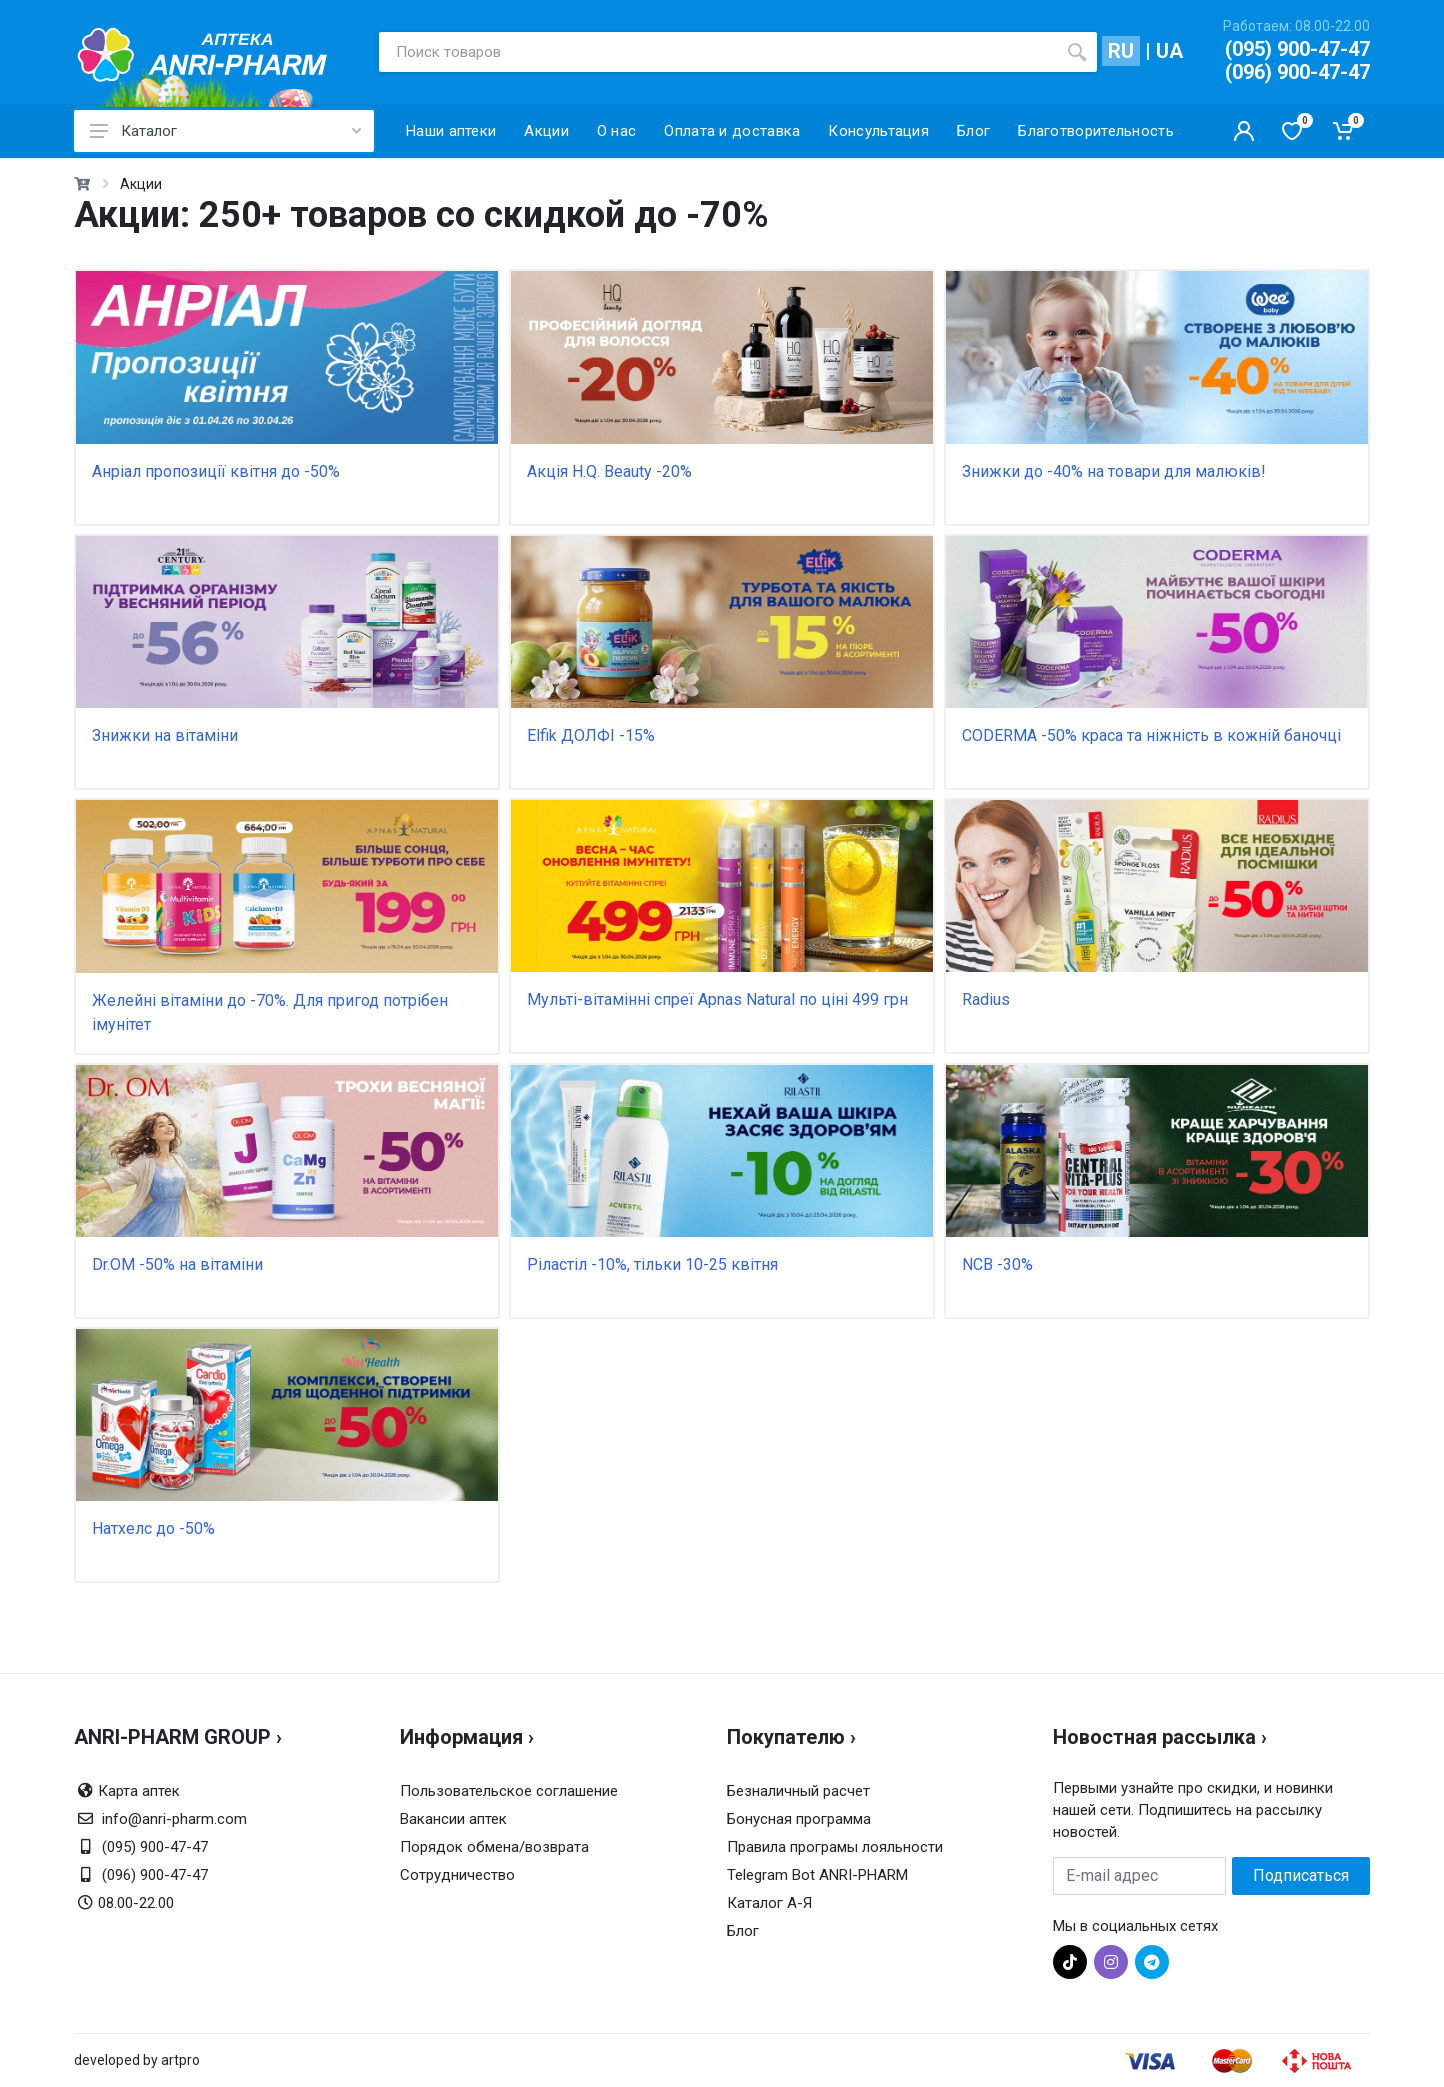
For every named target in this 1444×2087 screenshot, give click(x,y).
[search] (1077, 52)
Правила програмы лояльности (835, 1847)
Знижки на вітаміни (165, 735)
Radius (986, 999)
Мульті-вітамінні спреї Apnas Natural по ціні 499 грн (717, 999)
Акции (141, 184)
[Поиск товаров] (718, 52)
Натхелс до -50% (153, 1528)
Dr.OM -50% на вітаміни (177, 1264)
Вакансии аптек (453, 1819)
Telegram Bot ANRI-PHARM (817, 1875)
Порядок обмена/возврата (494, 1847)
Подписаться (1301, 1875)
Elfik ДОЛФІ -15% (591, 735)
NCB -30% (997, 1264)
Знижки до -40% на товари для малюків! (1114, 471)
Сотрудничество (457, 1875)
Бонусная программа (799, 1819)
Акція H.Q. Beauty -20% (609, 471)
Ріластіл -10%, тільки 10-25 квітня (652, 1264)
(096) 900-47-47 (1297, 72)
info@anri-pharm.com (174, 1819)
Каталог (225, 131)
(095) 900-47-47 (1297, 49)
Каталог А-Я (769, 1903)
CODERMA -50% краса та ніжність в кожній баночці (1151, 735)
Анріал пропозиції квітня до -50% (216, 471)
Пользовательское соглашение (509, 1791)
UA (1169, 51)
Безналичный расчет (798, 1791)
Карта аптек (139, 1791)
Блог (743, 1931)
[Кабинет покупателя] (1244, 131)
